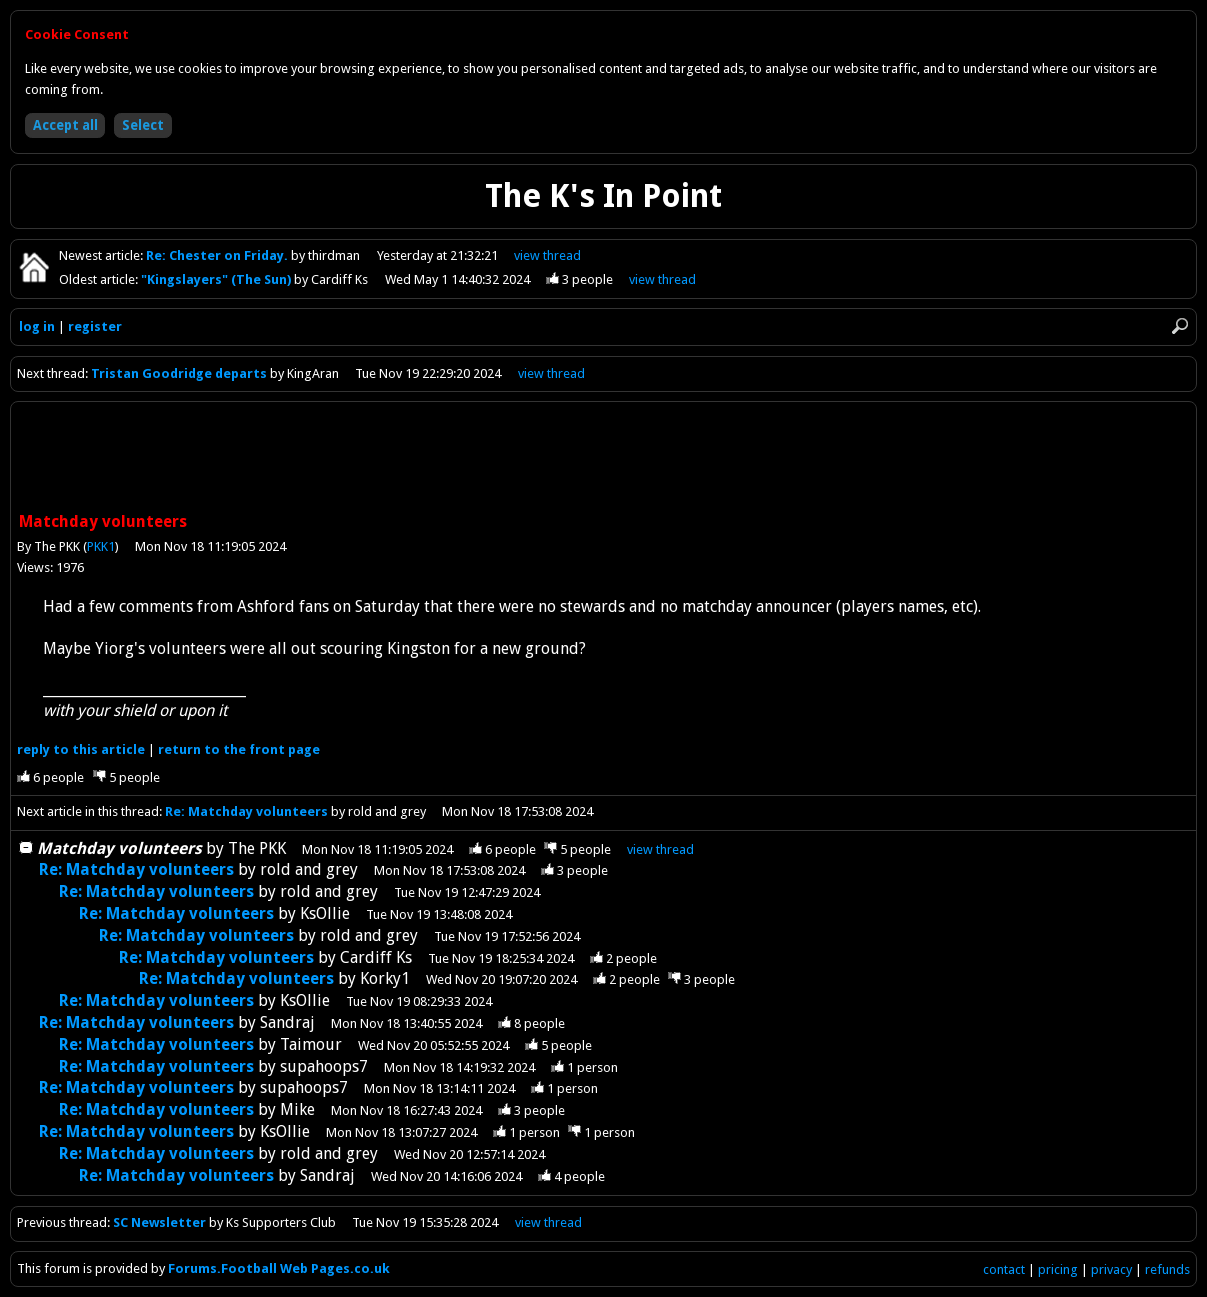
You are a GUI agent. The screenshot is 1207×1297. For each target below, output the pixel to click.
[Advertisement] (604, 459)
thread (660, 849)
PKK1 (101, 546)
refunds (1167, 1269)
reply (81, 749)
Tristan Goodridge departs (179, 373)
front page (239, 749)
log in (37, 326)
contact (1004, 1269)
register (95, 326)
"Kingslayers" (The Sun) (217, 279)
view (547, 255)
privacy (1111, 1269)
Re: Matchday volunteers (246, 811)
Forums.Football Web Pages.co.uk (279, 1268)
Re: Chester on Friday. (218, 255)
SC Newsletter (159, 1222)
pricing (1058, 1269)
